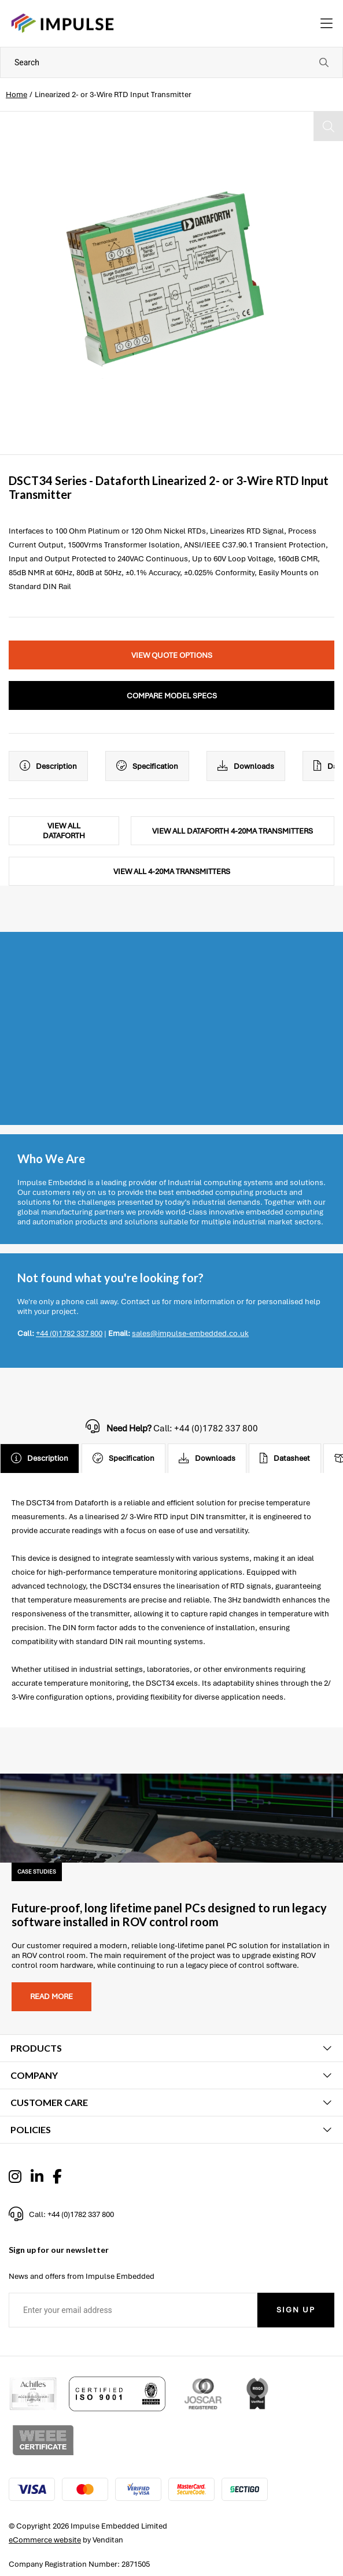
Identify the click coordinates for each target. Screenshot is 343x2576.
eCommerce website (45, 2540)
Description (48, 766)
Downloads (245, 766)
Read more (51, 1996)
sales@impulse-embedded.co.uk (190, 1333)
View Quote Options (171, 655)
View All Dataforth (64, 831)
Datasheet (285, 1458)
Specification (147, 766)
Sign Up (295, 2310)
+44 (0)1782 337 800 (69, 1333)
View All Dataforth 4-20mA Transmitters (232, 831)
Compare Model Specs (172, 696)
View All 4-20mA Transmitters (171, 871)
